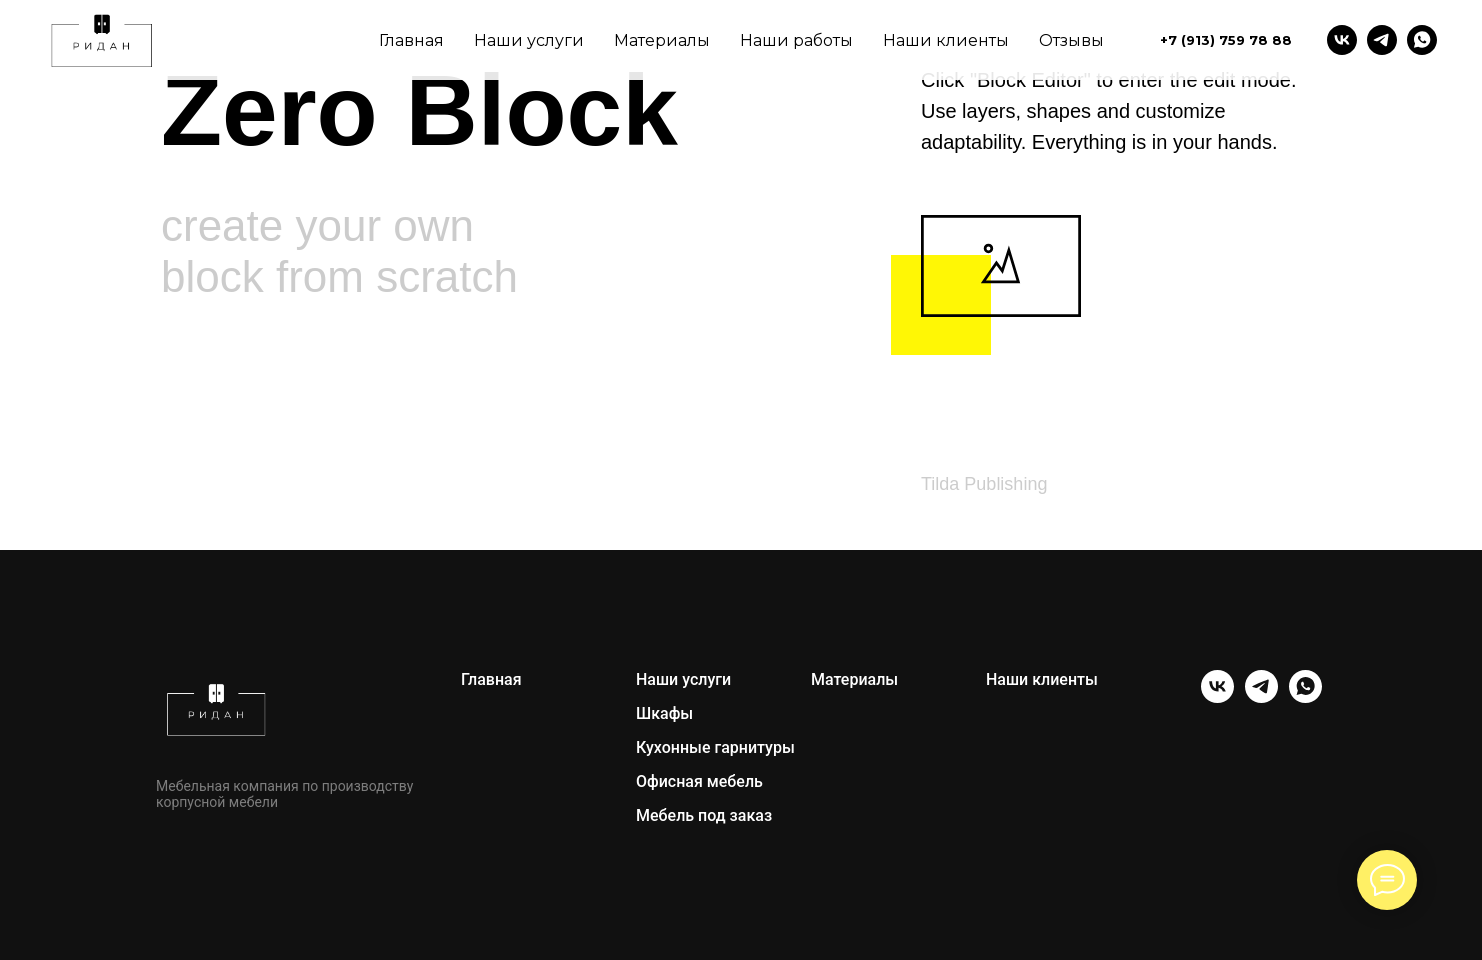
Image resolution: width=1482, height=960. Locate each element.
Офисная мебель (699, 781)
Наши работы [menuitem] (796, 40)
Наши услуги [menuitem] (529, 40)
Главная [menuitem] (411, 40)
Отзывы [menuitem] (1071, 40)
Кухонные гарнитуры (715, 747)
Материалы (854, 679)
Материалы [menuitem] (662, 40)
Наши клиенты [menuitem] (946, 40)
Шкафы (664, 713)
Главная (491, 679)
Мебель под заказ (704, 815)
